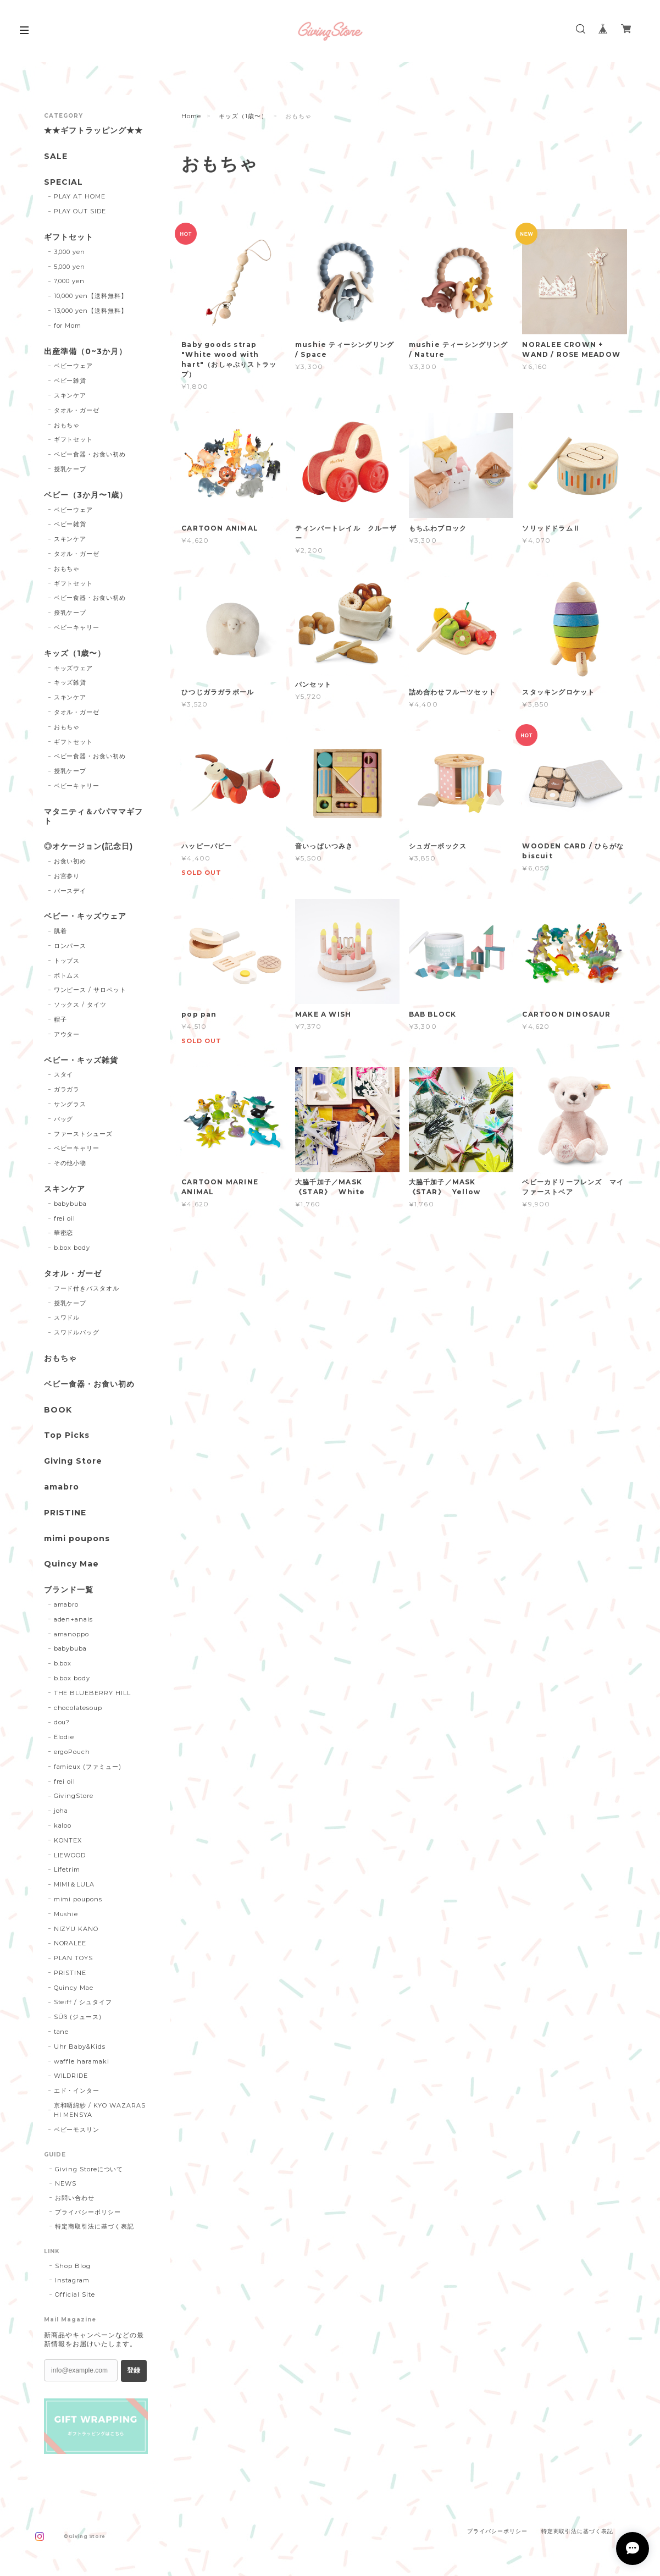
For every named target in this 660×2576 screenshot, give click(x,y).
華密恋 (64, 1233)
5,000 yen (70, 267)
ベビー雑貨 (70, 380)
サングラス (70, 1104)
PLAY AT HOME (80, 196)
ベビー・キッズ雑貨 (81, 1060)
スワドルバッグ (77, 1332)
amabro (61, 1487)
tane (61, 2032)
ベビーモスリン (77, 2129)
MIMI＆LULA (74, 1884)
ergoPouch (72, 1752)
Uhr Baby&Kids (80, 2046)
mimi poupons (77, 1538)
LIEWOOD (70, 1855)
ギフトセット (68, 237)
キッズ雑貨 (70, 682)
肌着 (60, 931)
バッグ (64, 1119)
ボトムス (67, 975)
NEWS (65, 2183)
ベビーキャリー (77, 627)
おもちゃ (67, 425)
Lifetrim (67, 1869)
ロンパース (70, 946)
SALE (56, 156)
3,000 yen (70, 252)
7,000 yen (69, 281)
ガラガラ (67, 1089)
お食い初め (70, 861)
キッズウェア (73, 668)
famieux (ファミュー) (87, 1766)
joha (61, 1810)
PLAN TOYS (73, 1958)
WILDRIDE (71, 2075)
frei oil (65, 1218)
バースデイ (70, 891)
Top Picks (67, 1435)
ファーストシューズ (83, 1134)
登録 (133, 2370)
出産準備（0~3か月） (85, 351)
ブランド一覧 (68, 1590)
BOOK (58, 1410)
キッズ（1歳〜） (243, 116)
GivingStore (74, 1796)
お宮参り (67, 876)
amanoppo (72, 1634)
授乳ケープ (70, 469)
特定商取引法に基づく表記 (94, 2226)
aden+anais (73, 1619)
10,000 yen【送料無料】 (90, 296)
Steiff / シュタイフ (83, 2002)
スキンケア (70, 395)
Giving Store (73, 1461)
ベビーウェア (73, 365)
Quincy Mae (71, 1564)
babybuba (70, 1203)
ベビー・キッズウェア (85, 916)
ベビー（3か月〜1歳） (85, 495)
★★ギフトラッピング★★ (93, 130)
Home (191, 116)
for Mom (68, 325)
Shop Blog (73, 2266)
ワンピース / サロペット (90, 990)
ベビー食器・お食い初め (90, 454)
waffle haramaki (81, 2061)
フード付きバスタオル (87, 1288)
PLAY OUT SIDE (80, 211)
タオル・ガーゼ (77, 410)
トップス (67, 960)
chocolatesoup (78, 1708)
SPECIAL (63, 182)
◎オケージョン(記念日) (88, 846)
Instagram (72, 2280)
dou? (62, 1722)
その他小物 (70, 1163)
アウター (67, 1034)
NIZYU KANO (76, 1929)
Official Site (75, 2294)
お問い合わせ (75, 2198)
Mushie (66, 1914)
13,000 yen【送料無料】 (90, 311)
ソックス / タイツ (80, 1004)
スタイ (64, 1074)
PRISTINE (65, 1513)
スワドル (67, 1317)
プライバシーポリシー (88, 2212)
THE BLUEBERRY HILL (92, 1693)
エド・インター (77, 2090)
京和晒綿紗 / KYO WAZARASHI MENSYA (100, 2110)
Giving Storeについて (89, 2169)
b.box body (72, 1247)
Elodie (64, 1737)
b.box (63, 1663)
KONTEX (68, 1840)
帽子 (60, 1019)
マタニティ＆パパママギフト (93, 816)
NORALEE (70, 1943)
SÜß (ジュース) (78, 2017)
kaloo (63, 1825)
